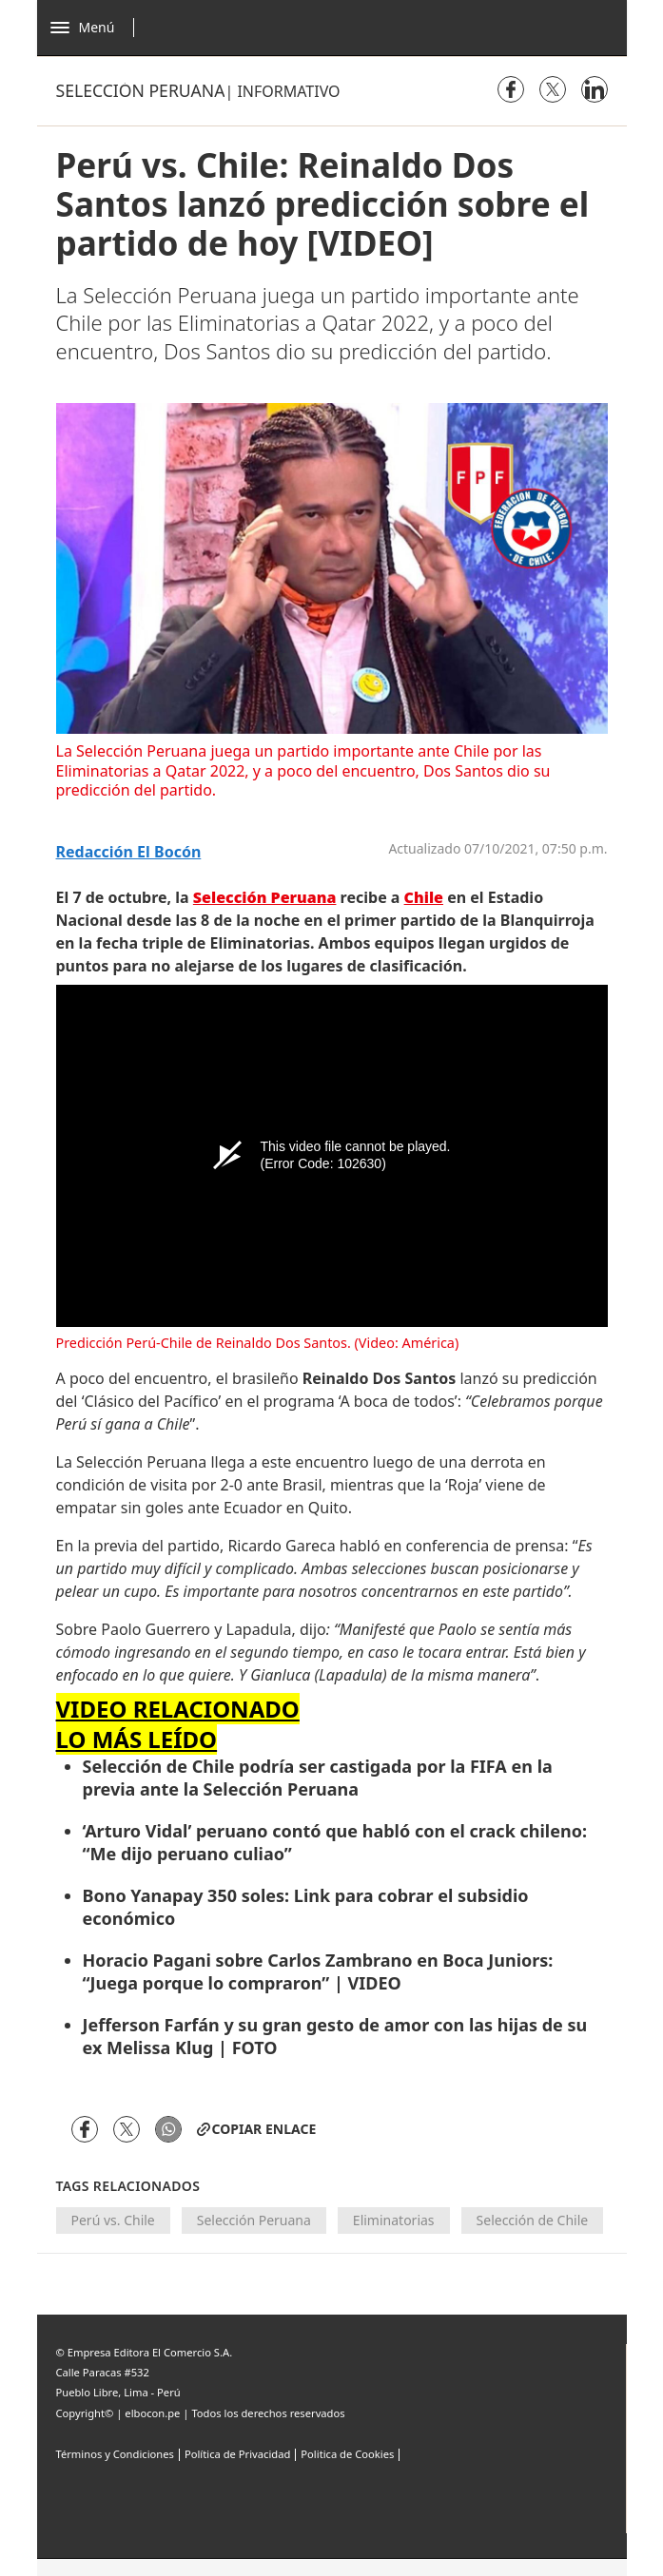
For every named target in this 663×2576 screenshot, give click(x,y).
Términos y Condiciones (115, 2454)
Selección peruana (140, 90)
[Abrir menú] (97, 27)
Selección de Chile (533, 2220)
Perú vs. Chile (113, 2220)
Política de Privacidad (237, 2454)
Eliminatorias (394, 2220)
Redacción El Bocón (129, 852)
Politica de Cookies (347, 2454)
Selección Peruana (254, 2220)
